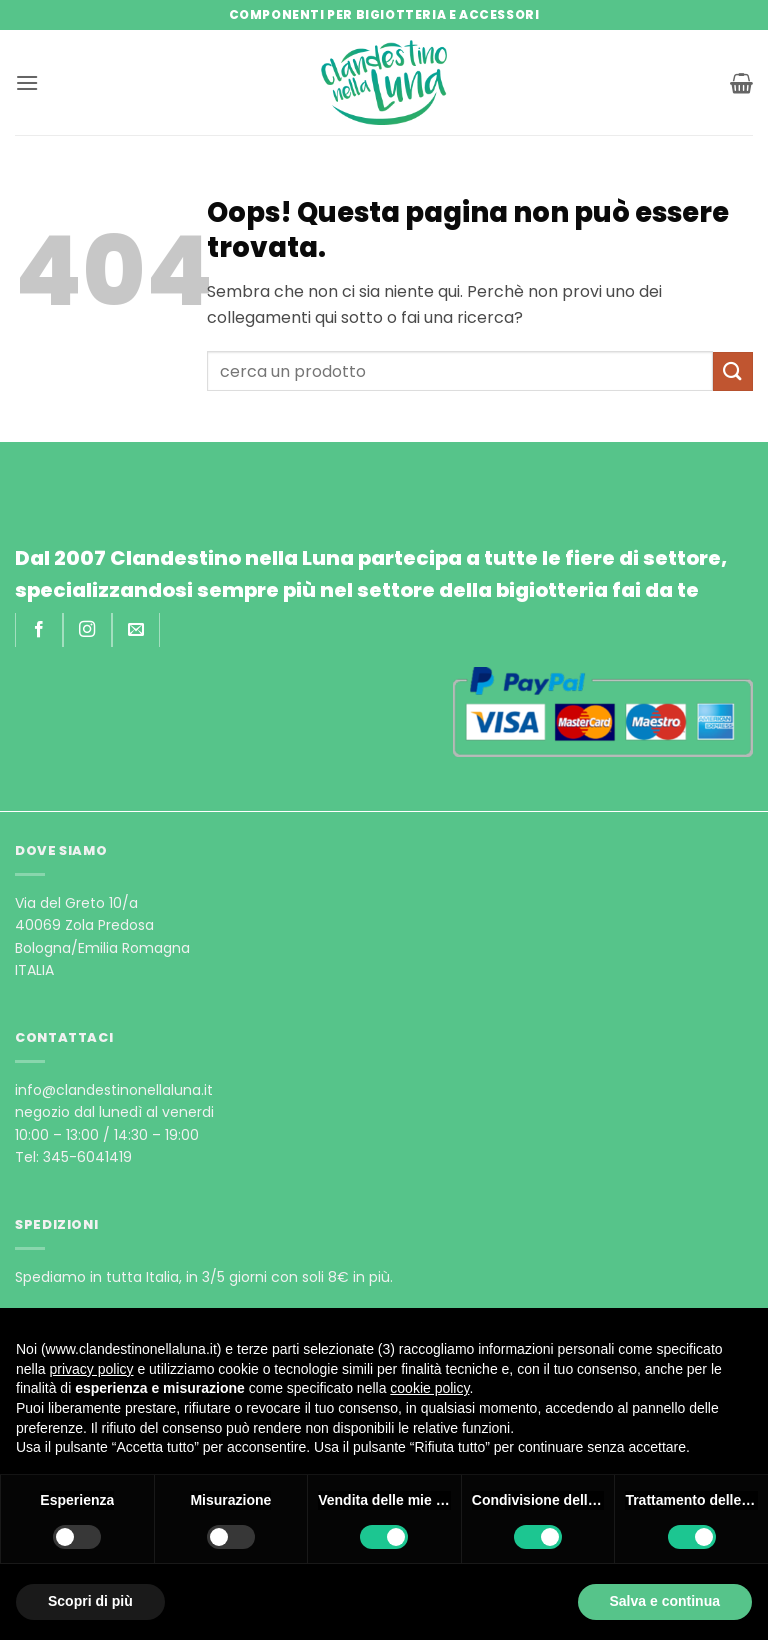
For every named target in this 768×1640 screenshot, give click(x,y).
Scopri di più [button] (90, 1601)
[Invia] (733, 371)
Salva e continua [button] (665, 1601)
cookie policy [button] (429, 1388)
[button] (27, 82)
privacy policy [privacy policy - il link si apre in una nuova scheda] (91, 1369)
